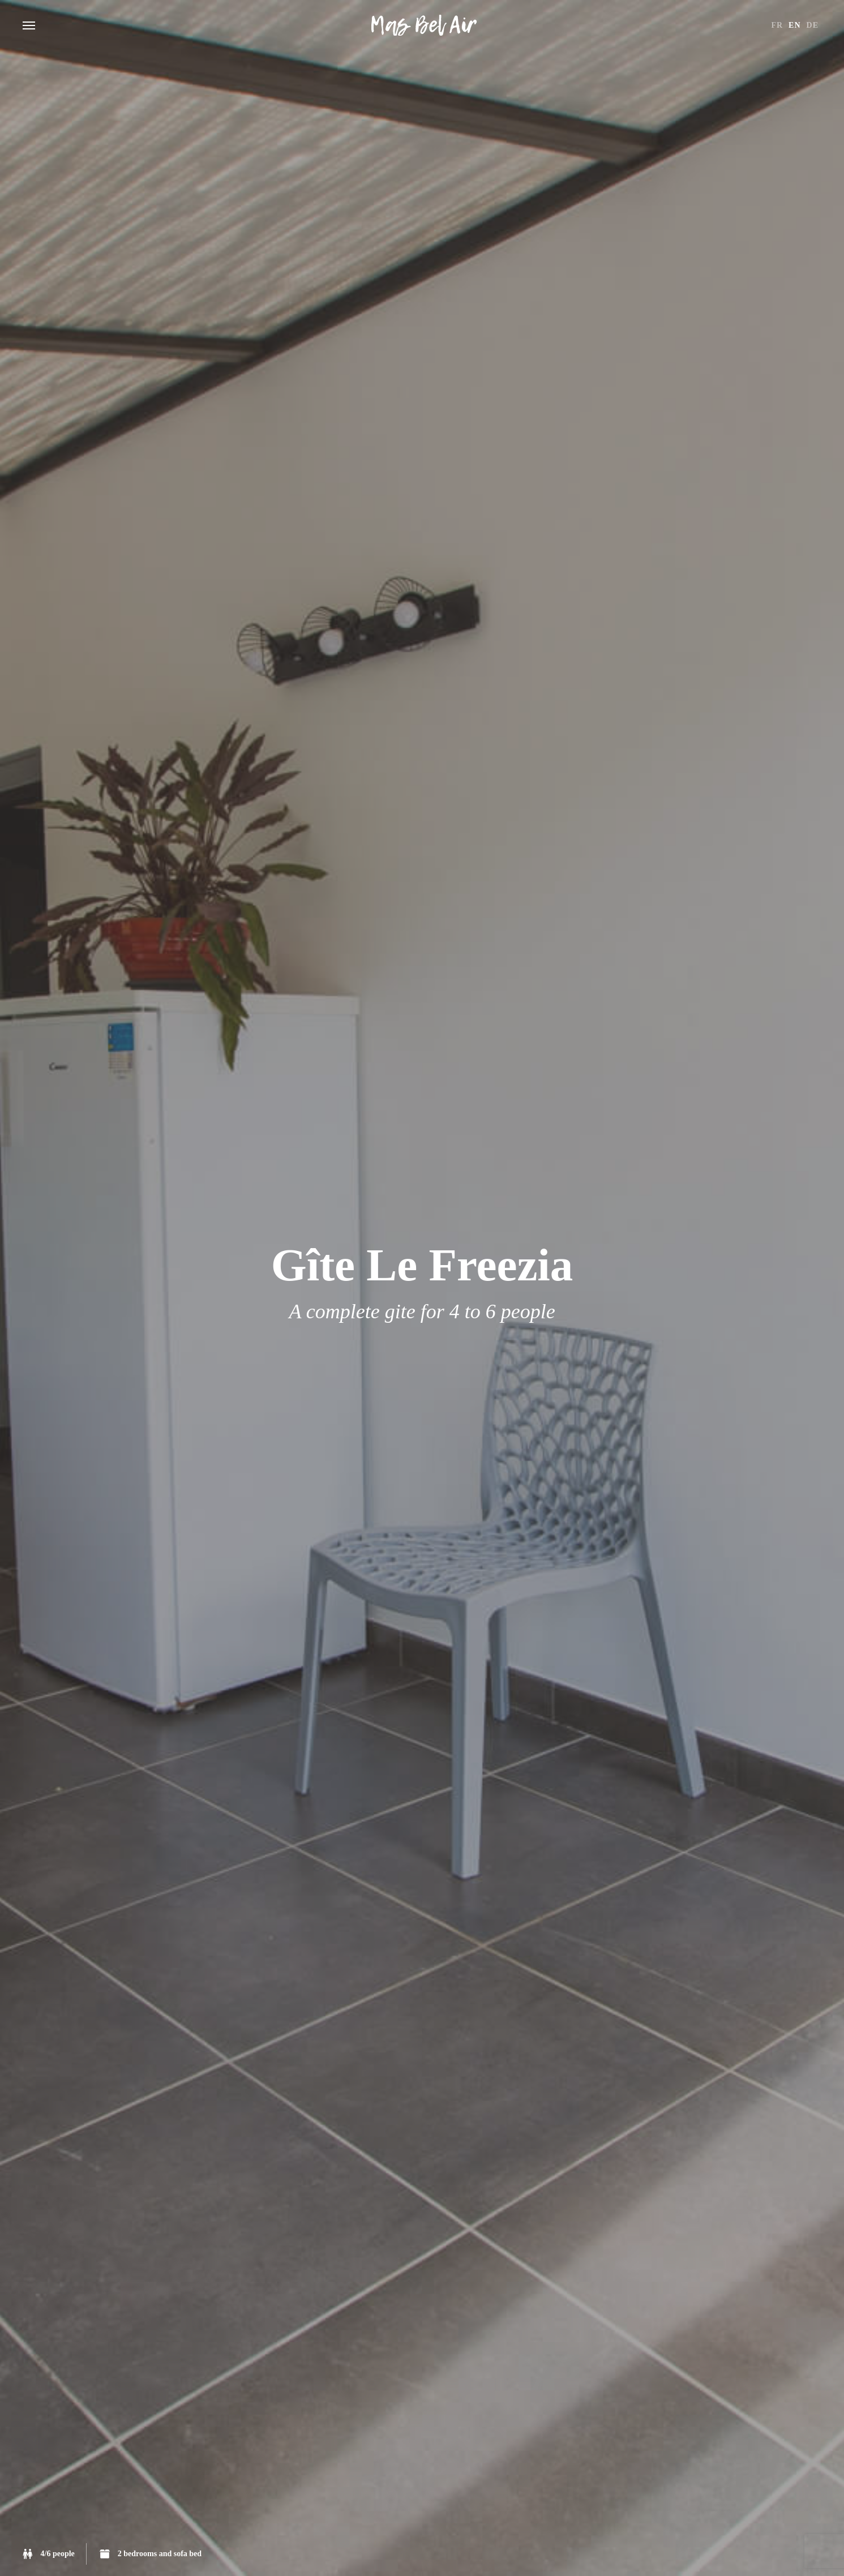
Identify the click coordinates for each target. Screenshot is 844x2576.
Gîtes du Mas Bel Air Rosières (422, 25)
